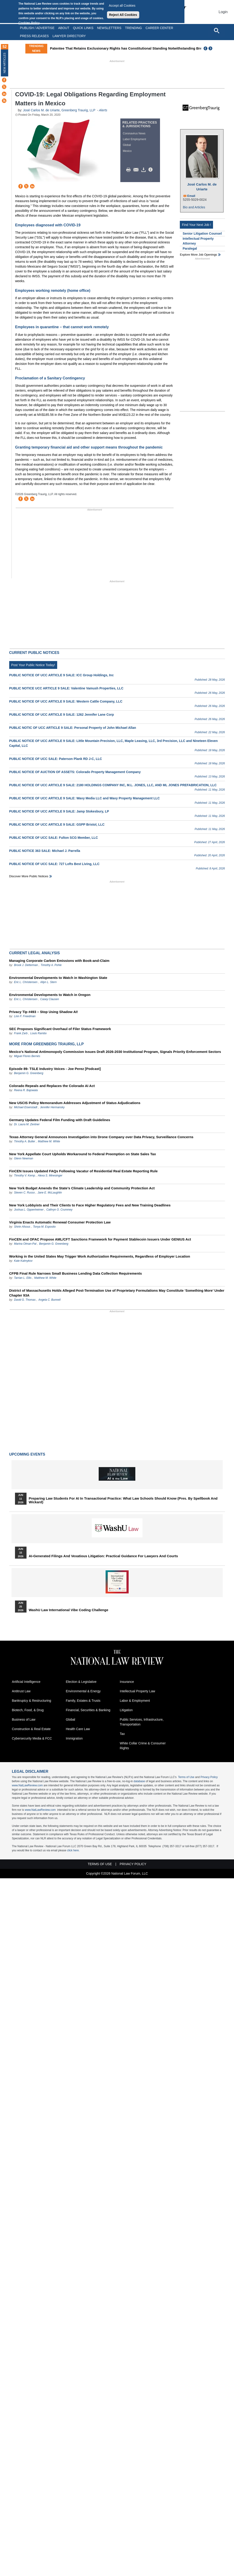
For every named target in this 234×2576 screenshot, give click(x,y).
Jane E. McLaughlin (50, 1192)
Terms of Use (186, 1777)
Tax (122, 1734)
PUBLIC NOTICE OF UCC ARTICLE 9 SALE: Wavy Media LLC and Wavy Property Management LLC (84, 798)
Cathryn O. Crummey (59, 1209)
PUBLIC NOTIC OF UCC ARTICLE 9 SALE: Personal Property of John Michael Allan (72, 728)
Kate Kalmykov (23, 1260)
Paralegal (190, 248)
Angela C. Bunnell (49, 1299)
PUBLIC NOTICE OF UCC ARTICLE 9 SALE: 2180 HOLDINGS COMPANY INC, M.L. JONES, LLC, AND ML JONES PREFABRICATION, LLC (113, 785)
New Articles (4, 63)
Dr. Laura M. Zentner (27, 1124)
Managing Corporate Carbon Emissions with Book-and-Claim (59, 961)
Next (210, 48)
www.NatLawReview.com (27, 1785)
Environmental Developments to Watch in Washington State (58, 978)
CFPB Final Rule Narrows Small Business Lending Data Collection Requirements (75, 1273)
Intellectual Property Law (137, 1691)
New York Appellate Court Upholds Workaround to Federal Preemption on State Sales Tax (82, 1154)
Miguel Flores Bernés (27, 1056)
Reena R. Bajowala (26, 1090)
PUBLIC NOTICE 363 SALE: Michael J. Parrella (44, 851)
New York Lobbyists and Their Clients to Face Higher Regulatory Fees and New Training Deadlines (90, 1205)
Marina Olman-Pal (25, 1243)
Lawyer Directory (69, 36)
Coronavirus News (134, 133)
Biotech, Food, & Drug (28, 1710)
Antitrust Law (21, 1691)
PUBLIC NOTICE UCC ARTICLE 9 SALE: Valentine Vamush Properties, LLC (66, 688)
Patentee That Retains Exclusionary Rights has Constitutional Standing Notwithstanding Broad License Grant (140, 48)
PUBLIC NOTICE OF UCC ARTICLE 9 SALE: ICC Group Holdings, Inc (61, 675)
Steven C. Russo (24, 1192)
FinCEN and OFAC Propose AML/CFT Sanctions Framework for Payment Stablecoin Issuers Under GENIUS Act (100, 1239)
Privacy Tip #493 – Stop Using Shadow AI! (43, 1012)
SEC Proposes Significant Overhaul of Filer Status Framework (60, 1029)
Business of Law (24, 1719)
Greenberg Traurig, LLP (78, 110)
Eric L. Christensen (25, 982)
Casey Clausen (49, 999)
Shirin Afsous (22, 1226)
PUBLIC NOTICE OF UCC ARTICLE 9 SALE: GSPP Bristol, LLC (57, 824)
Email (191, 196)
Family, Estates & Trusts (83, 1700)
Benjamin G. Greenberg (28, 1073)
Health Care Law (78, 1729)
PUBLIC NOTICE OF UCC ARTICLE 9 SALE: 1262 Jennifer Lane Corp (61, 714)
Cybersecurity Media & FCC (32, 1738)
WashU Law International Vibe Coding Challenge (68, 1610)
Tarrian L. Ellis (23, 1277)
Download (144, 170)
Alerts (103, 110)
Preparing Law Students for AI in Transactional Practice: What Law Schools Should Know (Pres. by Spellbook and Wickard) (123, 1500)
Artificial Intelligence (26, 1682)
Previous (205, 48)
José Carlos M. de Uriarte (41, 110)
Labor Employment (134, 139)
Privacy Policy (209, 1777)
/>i (151, 170)
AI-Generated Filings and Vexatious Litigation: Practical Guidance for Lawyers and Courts (103, 1556)
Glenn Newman (23, 1158)
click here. (73, 1850)
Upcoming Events (27, 1454)
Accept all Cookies (122, 5)
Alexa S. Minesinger (50, 1175)
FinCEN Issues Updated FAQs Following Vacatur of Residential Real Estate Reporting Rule (83, 1171)
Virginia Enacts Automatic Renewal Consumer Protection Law (60, 1222)
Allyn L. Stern (48, 982)
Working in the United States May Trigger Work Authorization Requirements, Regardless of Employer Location (99, 1256)
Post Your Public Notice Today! (33, 665)
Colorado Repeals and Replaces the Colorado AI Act (52, 1086)
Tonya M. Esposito (44, 1226)
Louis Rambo (38, 1033)
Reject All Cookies (123, 15)
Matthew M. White (49, 1141)
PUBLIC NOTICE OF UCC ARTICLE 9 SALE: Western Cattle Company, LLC (65, 701)
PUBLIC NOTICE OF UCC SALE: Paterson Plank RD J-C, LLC (55, 759)
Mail (137, 170)
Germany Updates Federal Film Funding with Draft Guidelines (59, 1120)
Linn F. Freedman (25, 1016)
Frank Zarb (21, 1033)
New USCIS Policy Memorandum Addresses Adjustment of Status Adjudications (74, 1103)
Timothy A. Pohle (51, 965)
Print (129, 170)
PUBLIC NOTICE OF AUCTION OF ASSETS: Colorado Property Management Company (75, 772)
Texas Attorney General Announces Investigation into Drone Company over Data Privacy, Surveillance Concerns (101, 1137)
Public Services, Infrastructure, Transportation (142, 1722)
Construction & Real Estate (31, 1729)
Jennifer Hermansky (52, 1107)
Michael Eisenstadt (25, 1107)
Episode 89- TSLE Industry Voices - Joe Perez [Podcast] (55, 1069)
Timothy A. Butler (24, 1141)
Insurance (127, 1682)
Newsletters (109, 28)
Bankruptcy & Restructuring (31, 1700)
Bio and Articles (194, 207)
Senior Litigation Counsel (202, 233)
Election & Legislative (81, 1682)
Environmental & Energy (83, 1691)
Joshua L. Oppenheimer (29, 1209)
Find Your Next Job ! (196, 225)
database (139, 1781)
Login (223, 12)
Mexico (127, 151)
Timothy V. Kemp (24, 1175)
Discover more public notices (28, 876)
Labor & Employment (135, 1700)
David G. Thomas (25, 1299)
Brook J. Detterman (26, 965)
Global (127, 145)
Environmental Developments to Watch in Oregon (50, 995)
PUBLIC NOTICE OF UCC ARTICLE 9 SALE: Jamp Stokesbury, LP (59, 811)
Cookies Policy (29, 23)
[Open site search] (216, 30)
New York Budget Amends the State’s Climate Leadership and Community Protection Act (82, 1188)
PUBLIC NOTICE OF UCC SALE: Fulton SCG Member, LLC (53, 837)
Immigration (74, 1738)
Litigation (126, 1710)
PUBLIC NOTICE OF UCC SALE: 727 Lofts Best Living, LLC (54, 864)
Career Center (159, 28)
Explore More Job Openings (198, 254)
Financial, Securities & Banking (88, 1710)
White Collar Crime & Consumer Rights (143, 1745)
